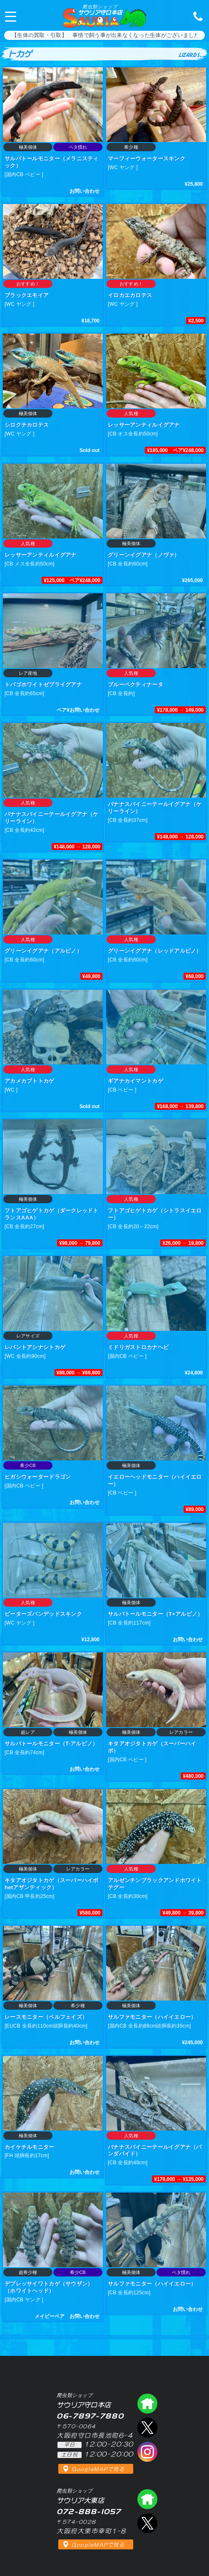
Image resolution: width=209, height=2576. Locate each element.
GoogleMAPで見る (98, 2469)
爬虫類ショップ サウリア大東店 (147, 2499)
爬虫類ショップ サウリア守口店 (147, 2404)
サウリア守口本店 (100, 9)
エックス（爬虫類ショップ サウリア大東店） (147, 2523)
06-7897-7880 (196, 16)
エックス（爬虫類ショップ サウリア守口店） (147, 2428)
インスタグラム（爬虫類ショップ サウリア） (147, 2452)
